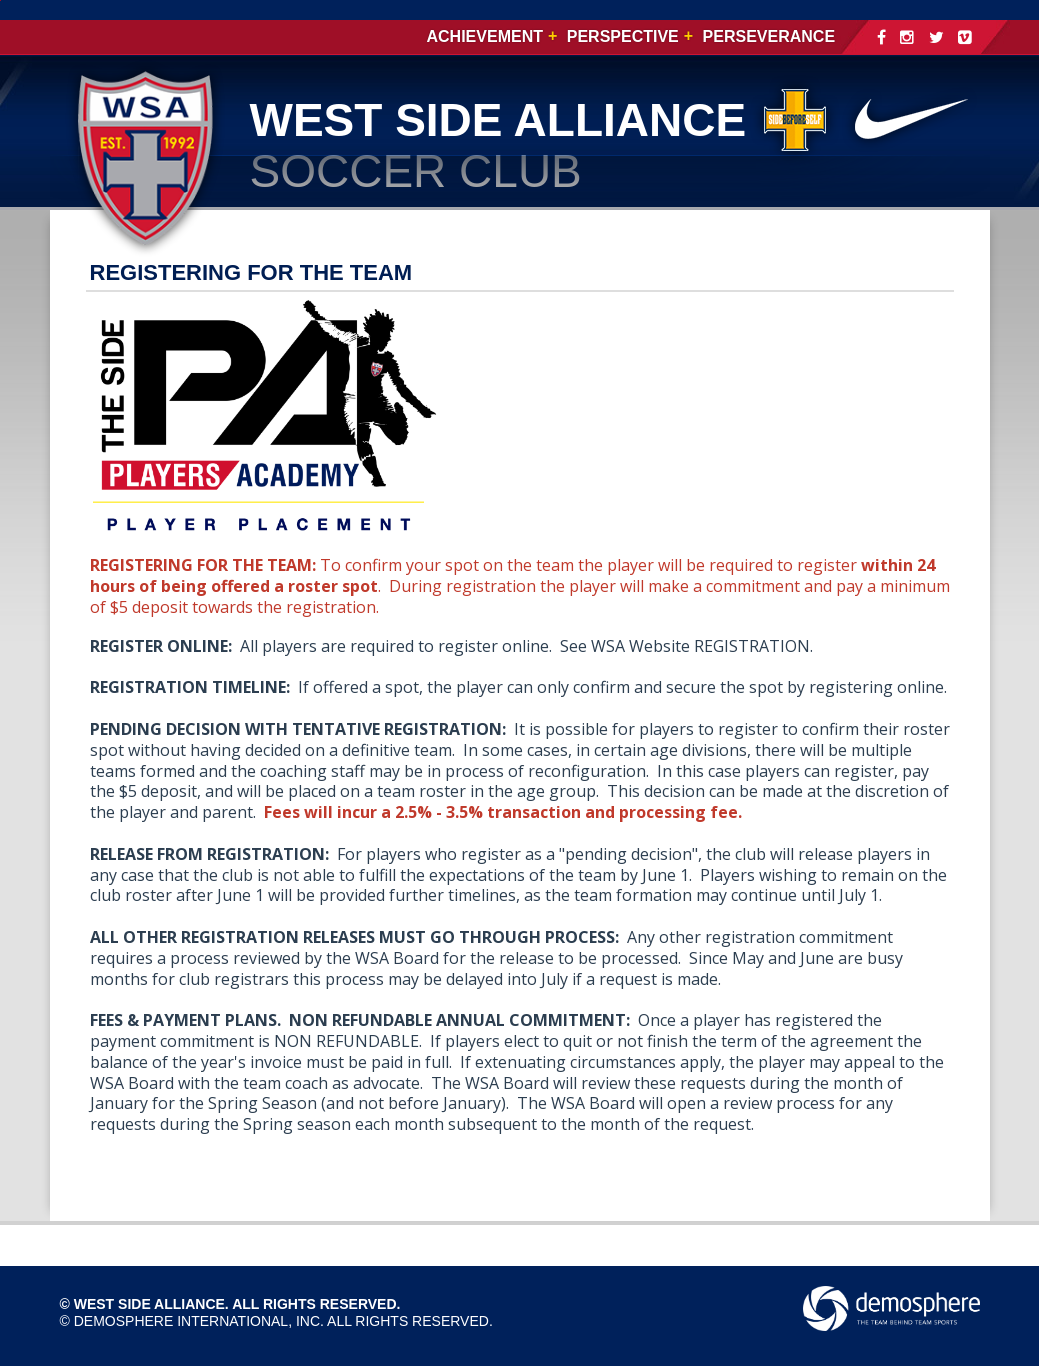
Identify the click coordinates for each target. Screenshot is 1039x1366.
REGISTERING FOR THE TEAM (251, 272)
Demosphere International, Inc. (199, 1321)
